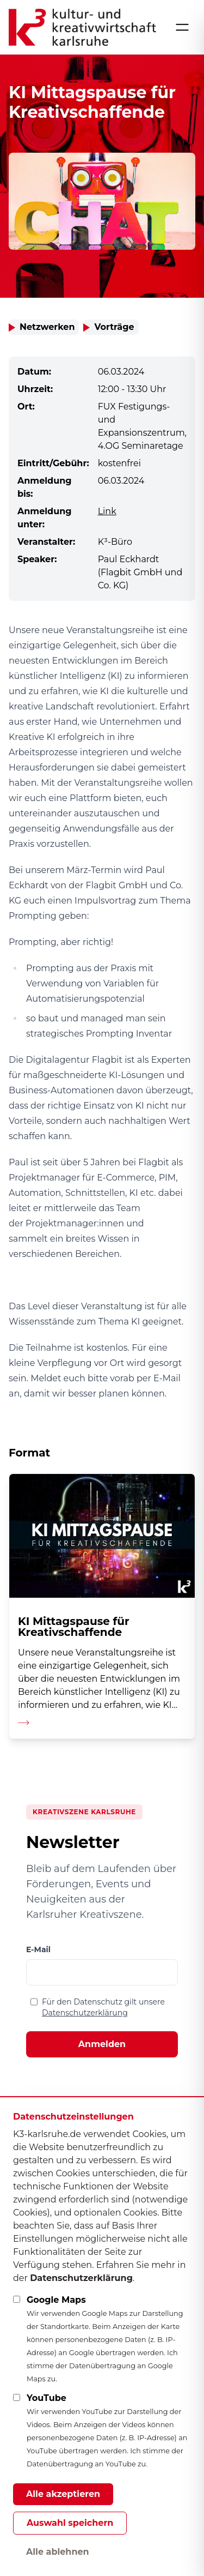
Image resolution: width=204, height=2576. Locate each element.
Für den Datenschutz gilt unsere (103, 2007)
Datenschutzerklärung (85, 2013)
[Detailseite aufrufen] (102, 1606)
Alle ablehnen (57, 2552)
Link (107, 511)
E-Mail (38, 1949)
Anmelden (102, 2044)
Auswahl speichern (70, 2523)
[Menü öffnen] (182, 27)
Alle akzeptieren (63, 2494)
